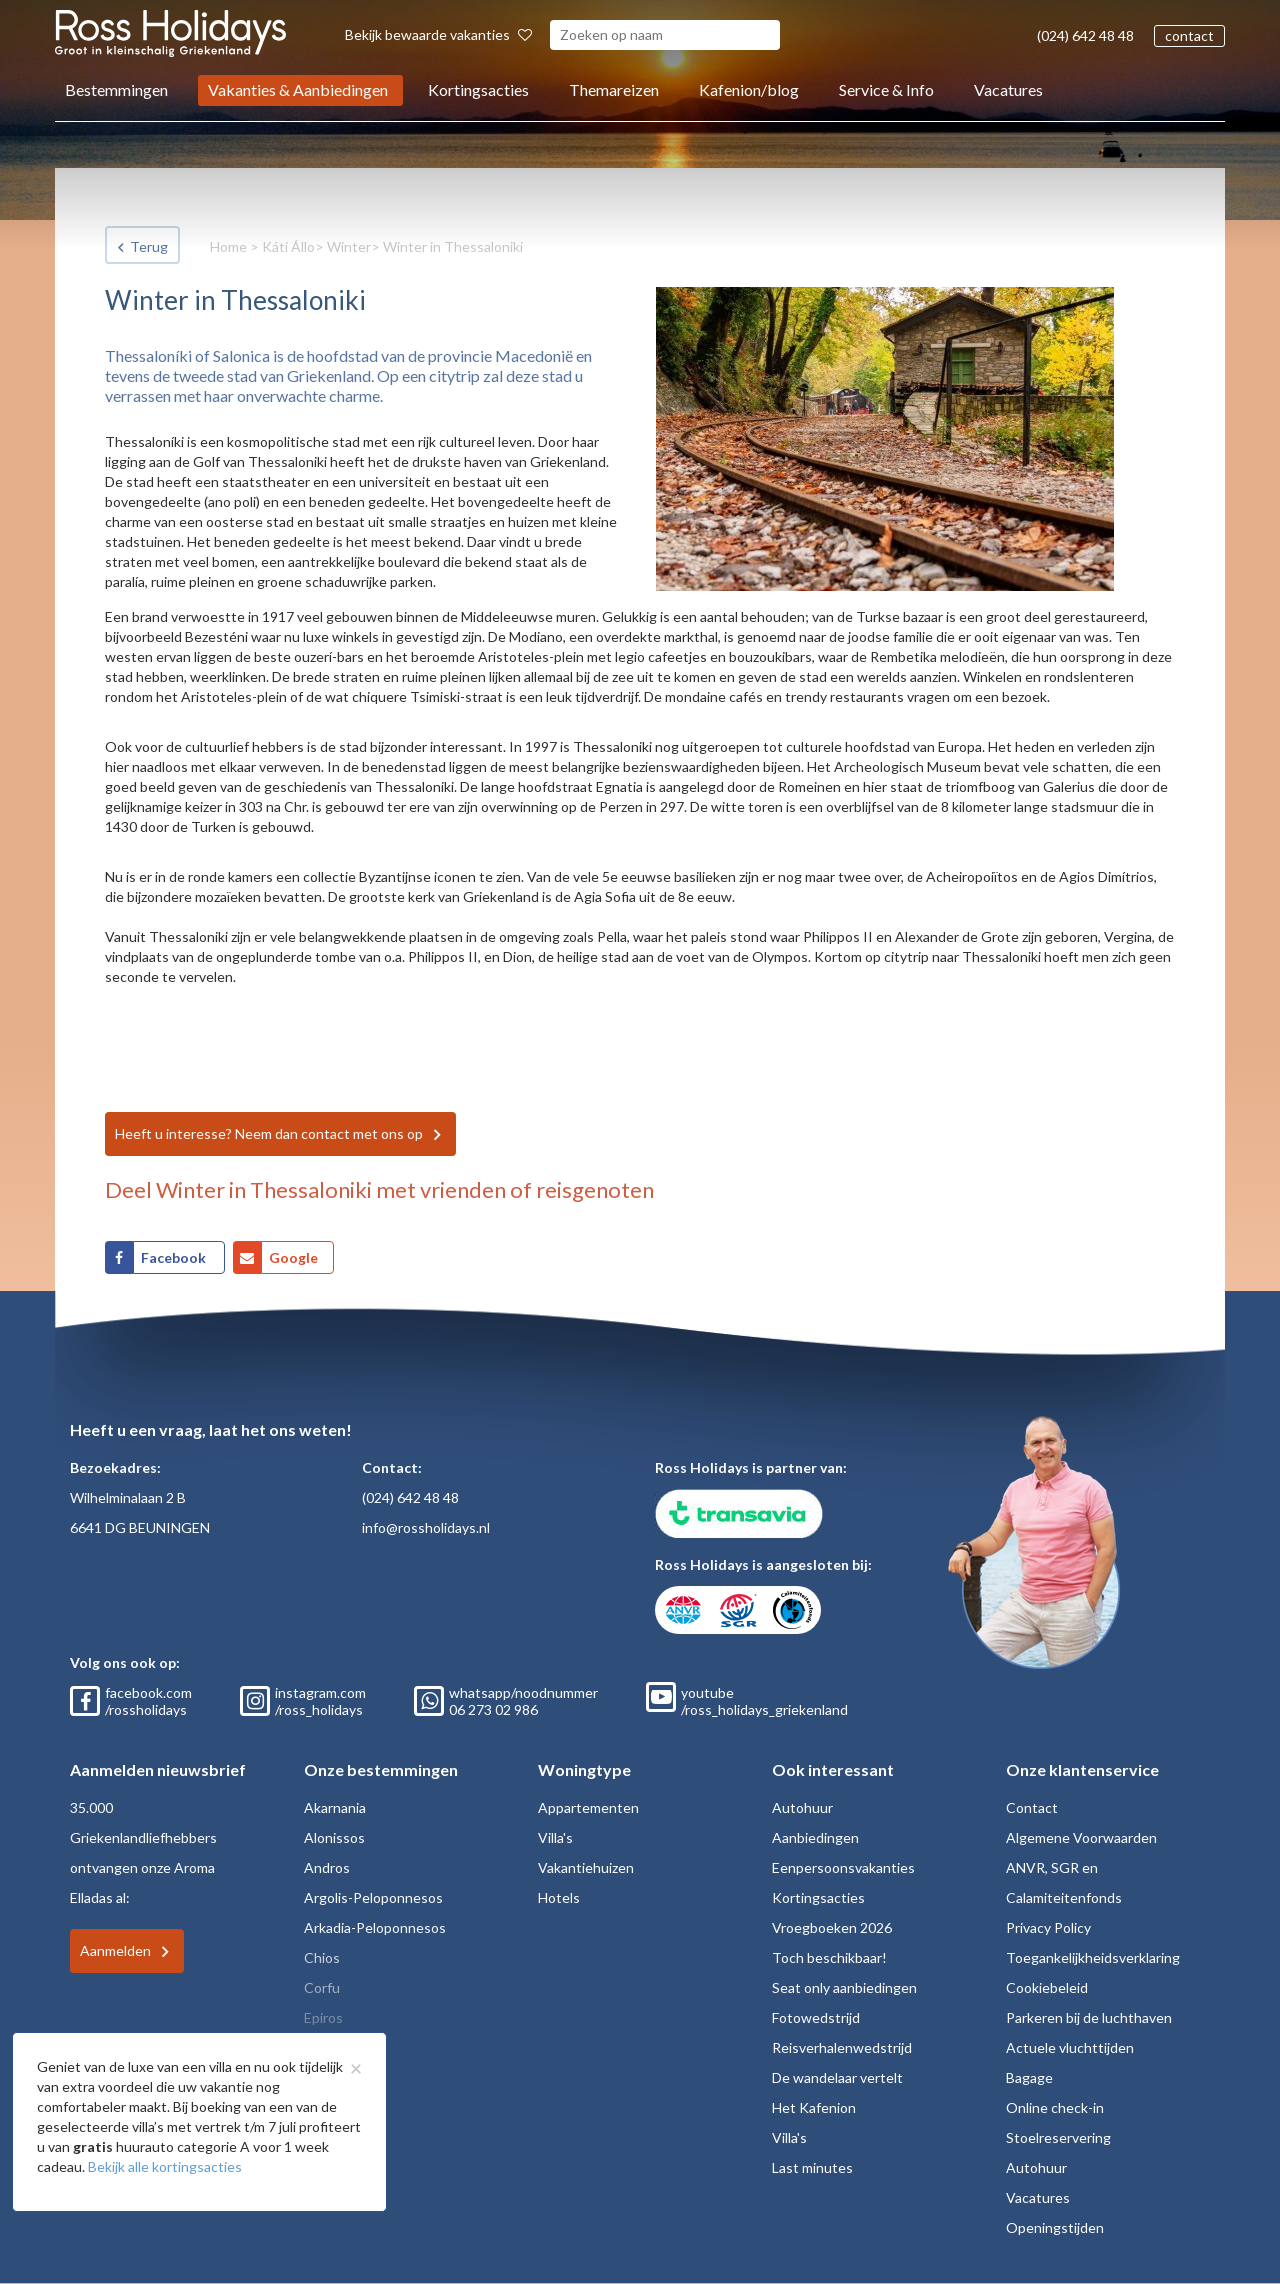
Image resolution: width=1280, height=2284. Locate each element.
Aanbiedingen (815, 1837)
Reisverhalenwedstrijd (842, 2047)
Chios (322, 1957)
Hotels (559, 1897)
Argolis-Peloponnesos (373, 1897)
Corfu (322, 1987)
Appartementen (588, 1807)
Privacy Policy (1048, 1927)
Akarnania (335, 1807)
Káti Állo (288, 246)
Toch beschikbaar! (829, 1957)
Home (228, 246)
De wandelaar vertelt (837, 2077)
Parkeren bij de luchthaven (1089, 2017)
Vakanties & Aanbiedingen (298, 89)
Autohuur (802, 1807)
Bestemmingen (116, 89)
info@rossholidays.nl (426, 1527)
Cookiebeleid (1047, 1987)
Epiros (323, 2017)
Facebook (175, 1257)
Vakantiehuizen (586, 1867)
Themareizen (614, 89)
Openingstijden (1055, 2227)
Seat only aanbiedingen (844, 1987)
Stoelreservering (1058, 2137)
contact (1189, 35)
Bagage (1029, 2077)
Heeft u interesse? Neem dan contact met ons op (269, 1133)
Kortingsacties (478, 89)
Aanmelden (115, 1950)
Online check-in (1055, 2107)
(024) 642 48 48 (1085, 35)
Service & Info (886, 89)
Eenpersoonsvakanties (843, 1867)
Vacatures (1008, 89)
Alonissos (334, 1837)
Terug (149, 246)
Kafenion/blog (749, 89)
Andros (327, 1867)
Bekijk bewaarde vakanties (438, 34)
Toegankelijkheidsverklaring (1093, 1957)
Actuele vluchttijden (1070, 2047)
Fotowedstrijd (816, 2017)
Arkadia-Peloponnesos (375, 1927)
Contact (1032, 1807)
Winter (349, 246)
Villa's (555, 1837)
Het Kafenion (814, 2107)
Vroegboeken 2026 (832, 1927)
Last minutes (812, 2167)
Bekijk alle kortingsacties (165, 2166)
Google (293, 1257)
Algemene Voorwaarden (1081, 1837)
